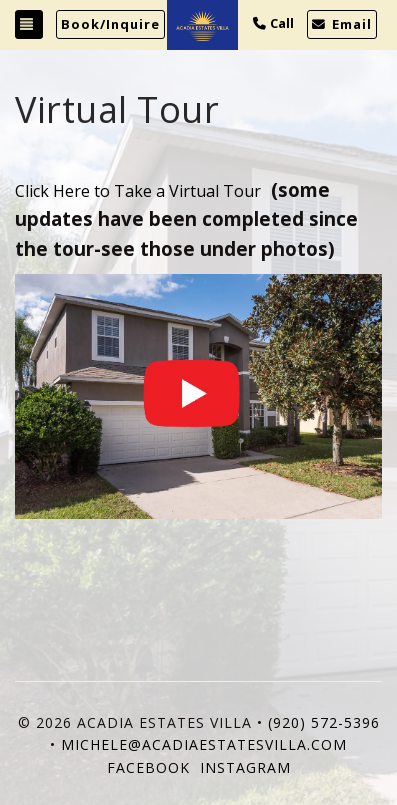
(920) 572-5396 (324, 722)
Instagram (245, 767)
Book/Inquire (110, 24)
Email (342, 24)
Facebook (148, 767)
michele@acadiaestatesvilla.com (204, 744)
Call (273, 23)
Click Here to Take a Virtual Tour (138, 191)
